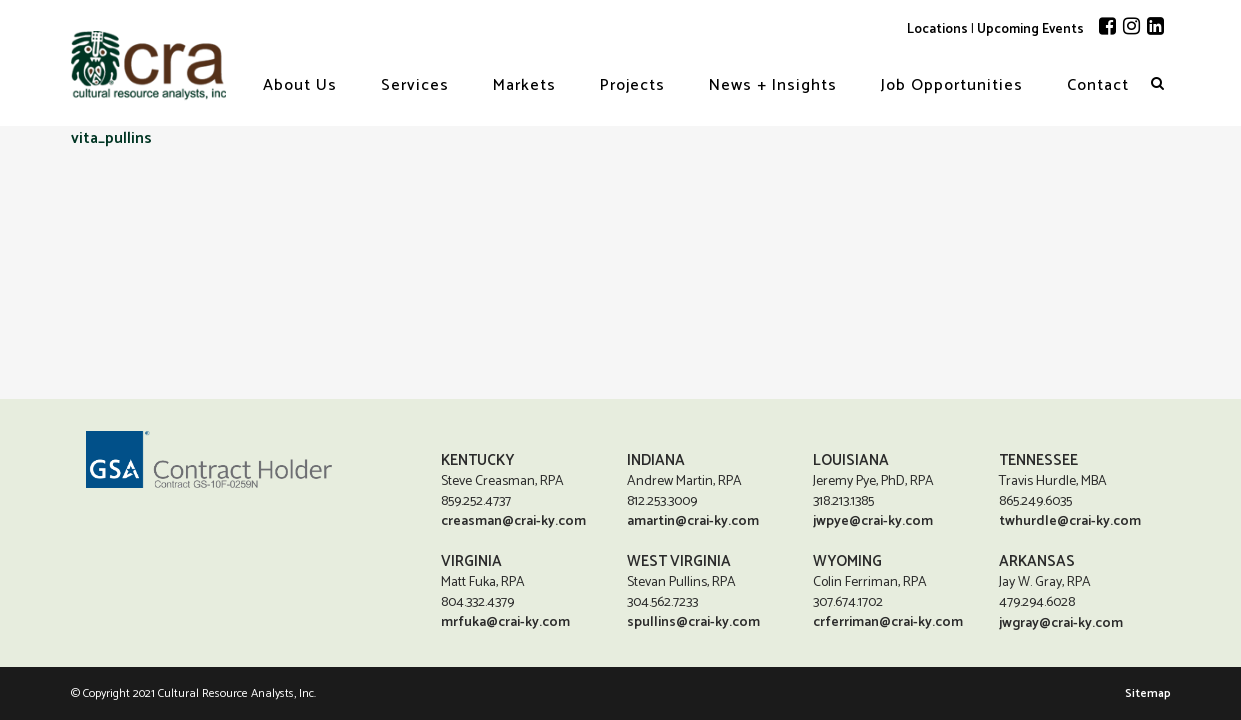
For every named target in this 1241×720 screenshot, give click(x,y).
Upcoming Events (1030, 29)
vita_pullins (111, 138)
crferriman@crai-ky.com (888, 621)
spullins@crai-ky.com (693, 621)
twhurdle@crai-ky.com (1070, 520)
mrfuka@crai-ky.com (505, 621)
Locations (937, 29)
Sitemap (1148, 693)
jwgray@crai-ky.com (1061, 623)
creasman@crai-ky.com (513, 520)
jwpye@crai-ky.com (873, 520)
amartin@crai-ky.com (693, 520)
